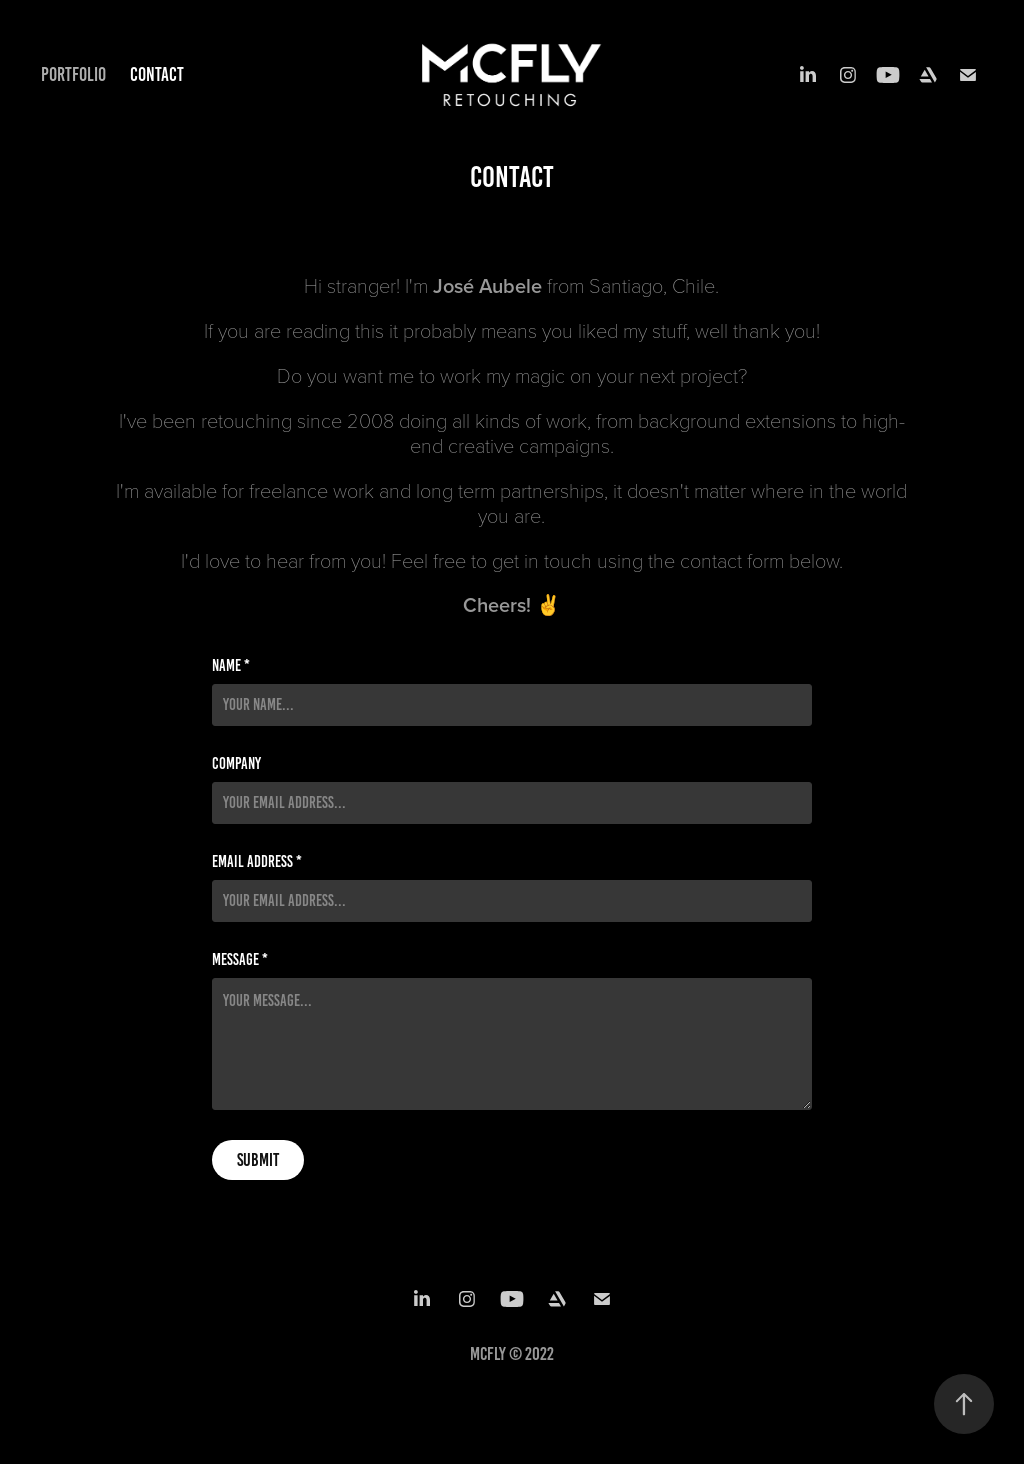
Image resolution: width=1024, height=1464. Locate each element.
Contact (157, 74)
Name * (231, 666)
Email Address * (257, 862)
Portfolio (73, 74)
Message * (240, 960)
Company (236, 764)
